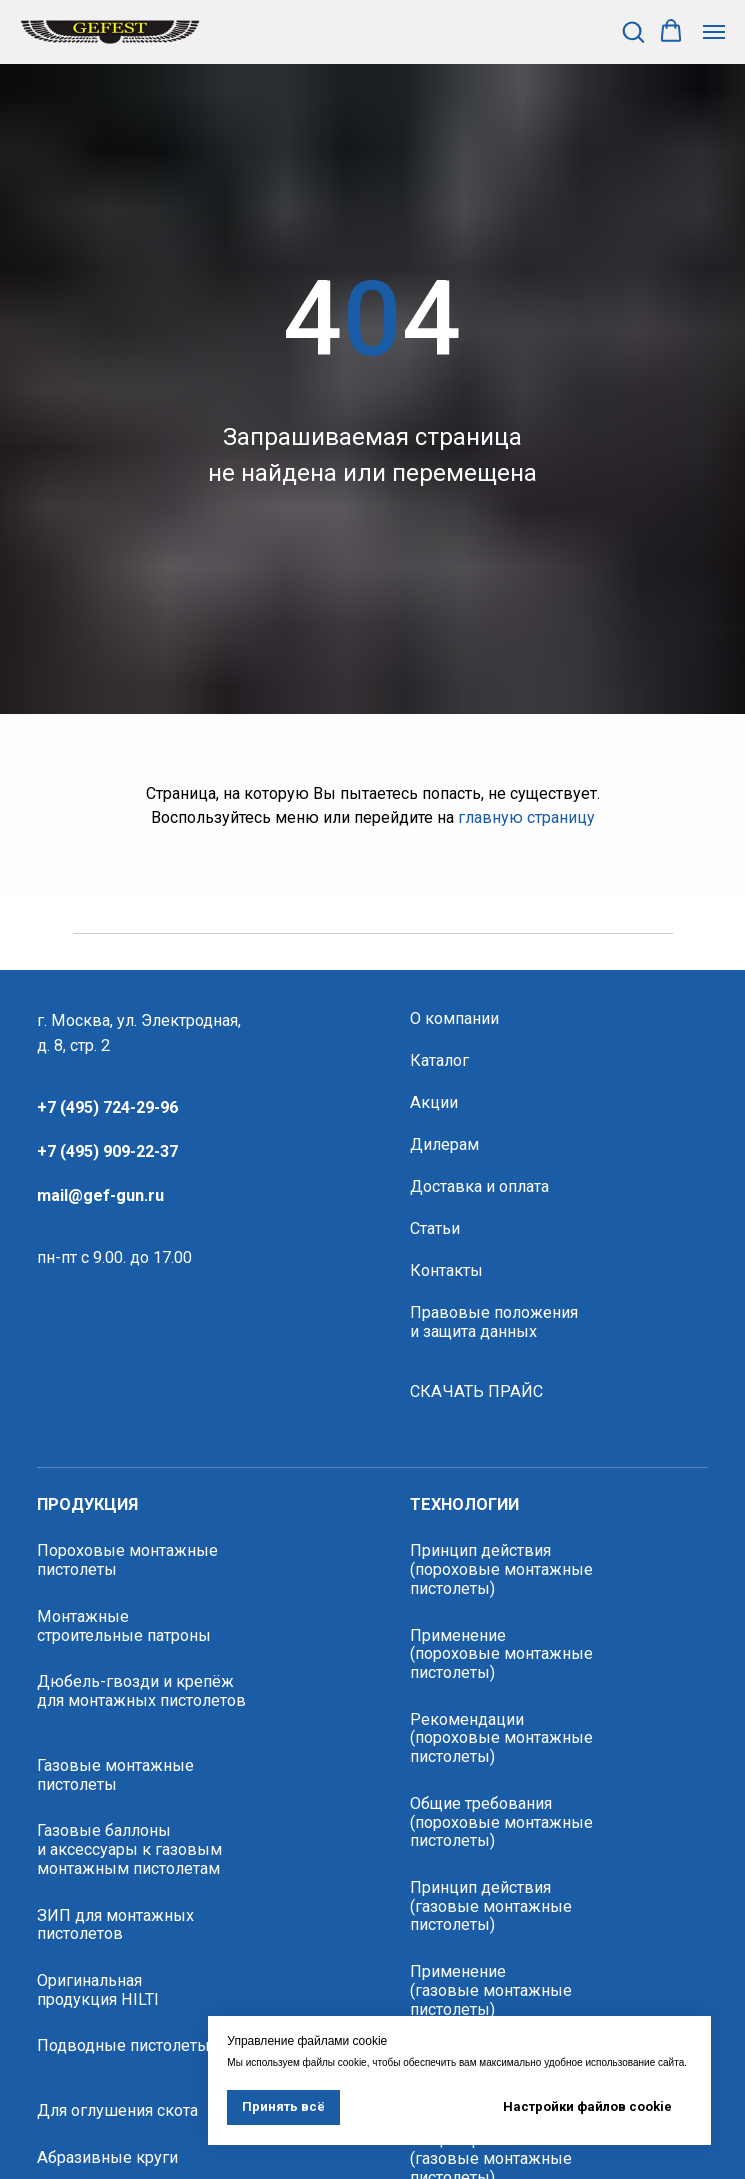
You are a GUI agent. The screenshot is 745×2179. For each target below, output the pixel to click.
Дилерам (444, 1145)
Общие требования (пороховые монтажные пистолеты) (501, 1822)
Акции (434, 1103)
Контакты (446, 1271)
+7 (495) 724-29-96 (107, 1107)
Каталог (439, 1061)
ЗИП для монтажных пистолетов (115, 1925)
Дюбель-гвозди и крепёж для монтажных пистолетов (141, 1691)
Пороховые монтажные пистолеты (127, 1560)
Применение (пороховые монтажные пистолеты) (501, 1654)
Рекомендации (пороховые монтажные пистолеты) (501, 1738)
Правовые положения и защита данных (494, 1322)
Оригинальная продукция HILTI (98, 1990)
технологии (464, 1505)
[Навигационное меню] (714, 32)
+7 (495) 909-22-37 (107, 1151)
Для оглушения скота (117, 2111)
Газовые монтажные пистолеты (115, 1775)
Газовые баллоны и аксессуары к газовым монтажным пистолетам (129, 1849)
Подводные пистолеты (123, 2046)
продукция (87, 1505)
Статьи (435, 1229)
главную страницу (526, 817)
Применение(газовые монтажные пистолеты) (491, 1990)
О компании (454, 1019)
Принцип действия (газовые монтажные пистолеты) (491, 1906)
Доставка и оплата (479, 1187)
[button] (633, 31)
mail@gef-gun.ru (100, 1195)
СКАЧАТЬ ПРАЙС (476, 1392)
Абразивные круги (107, 2158)
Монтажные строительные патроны (124, 1626)
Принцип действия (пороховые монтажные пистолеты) (501, 1569)
